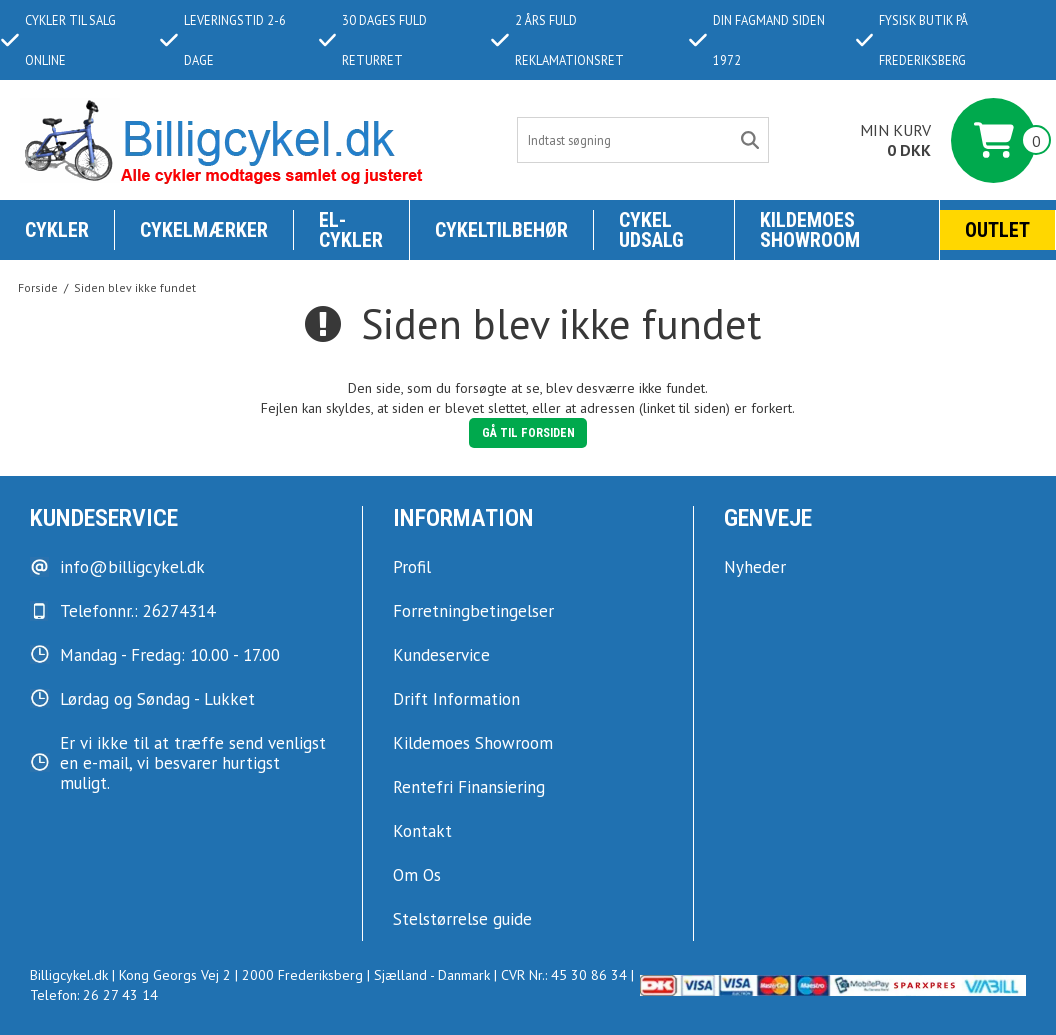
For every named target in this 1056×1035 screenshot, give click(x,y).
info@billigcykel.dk (132, 567)
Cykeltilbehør (501, 230)
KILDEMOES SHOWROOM (810, 230)
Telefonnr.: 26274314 (137, 611)
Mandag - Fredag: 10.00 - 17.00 (170, 655)
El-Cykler (351, 230)
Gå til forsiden (528, 433)
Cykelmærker (204, 230)
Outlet (997, 230)
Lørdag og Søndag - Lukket (157, 699)
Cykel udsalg (651, 230)
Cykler (57, 230)
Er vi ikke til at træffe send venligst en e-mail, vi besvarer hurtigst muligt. (193, 763)
